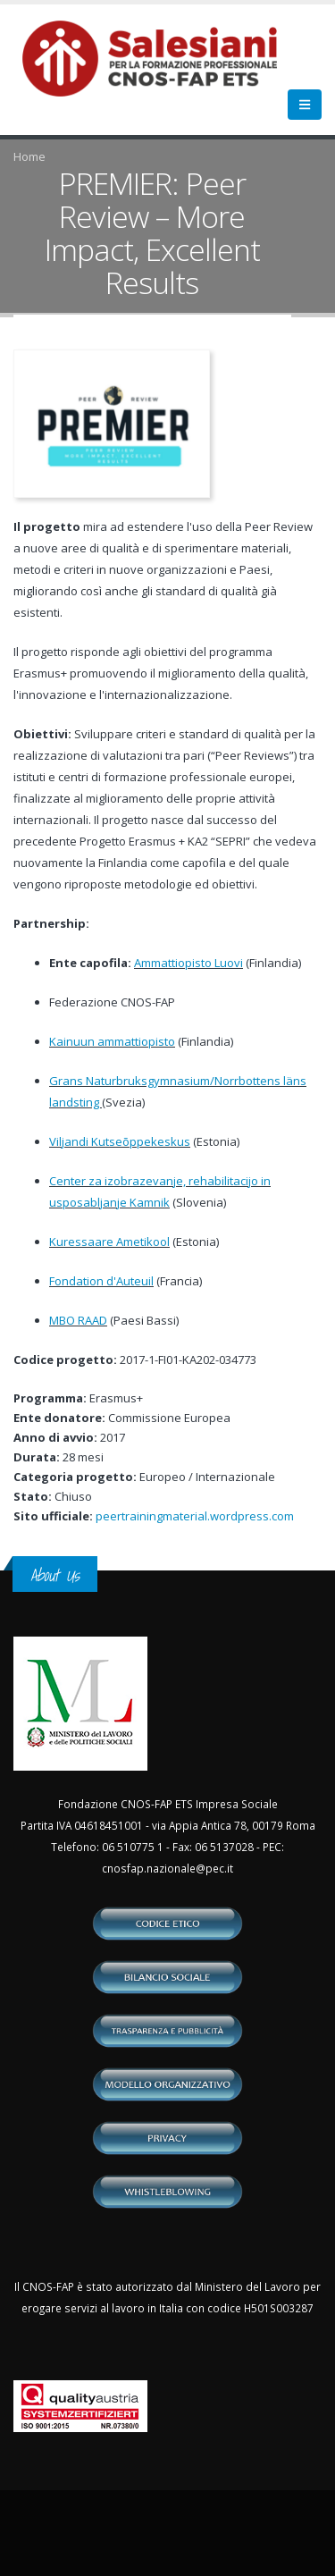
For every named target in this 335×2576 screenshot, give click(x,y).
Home (29, 156)
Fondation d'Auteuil (101, 1281)
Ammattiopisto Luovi (188, 963)
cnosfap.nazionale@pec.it (167, 1868)
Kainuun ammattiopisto (112, 1041)
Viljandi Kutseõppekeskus (119, 1141)
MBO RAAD (78, 1320)
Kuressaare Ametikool (109, 1241)
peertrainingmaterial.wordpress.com (195, 1516)
